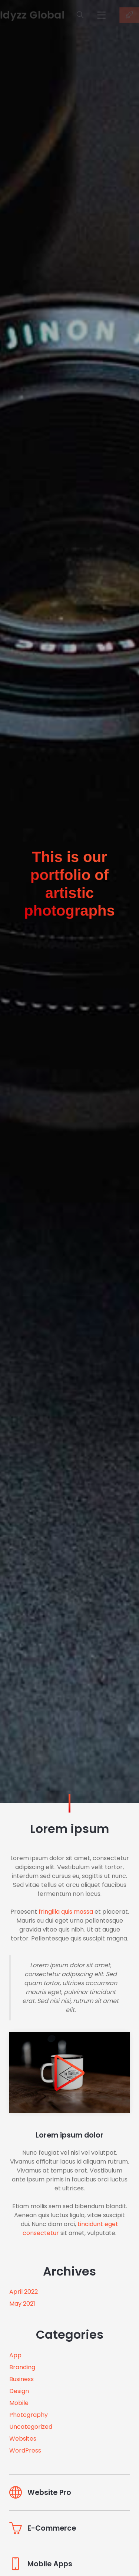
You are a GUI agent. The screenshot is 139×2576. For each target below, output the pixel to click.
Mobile (19, 2403)
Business (21, 2379)
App (15, 2355)
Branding (22, 2367)
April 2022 (23, 2291)
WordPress (25, 2450)
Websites (22, 2438)
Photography (28, 2415)
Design (19, 2391)
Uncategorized (30, 2426)
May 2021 (22, 2303)
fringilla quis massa (66, 1911)
